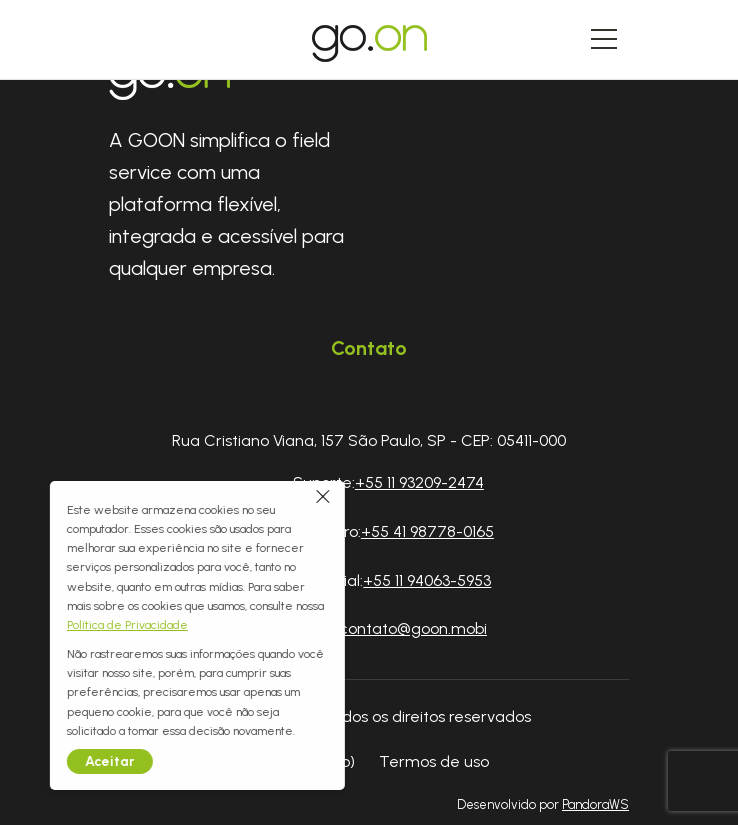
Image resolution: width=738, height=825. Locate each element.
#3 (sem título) (302, 761)
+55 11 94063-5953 (427, 580)
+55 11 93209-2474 (419, 482)
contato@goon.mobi (413, 628)
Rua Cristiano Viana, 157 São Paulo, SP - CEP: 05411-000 (369, 440)
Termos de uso (434, 761)
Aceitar (45, 761)
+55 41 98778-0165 (427, 531)
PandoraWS (595, 805)
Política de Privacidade (62, 625)
